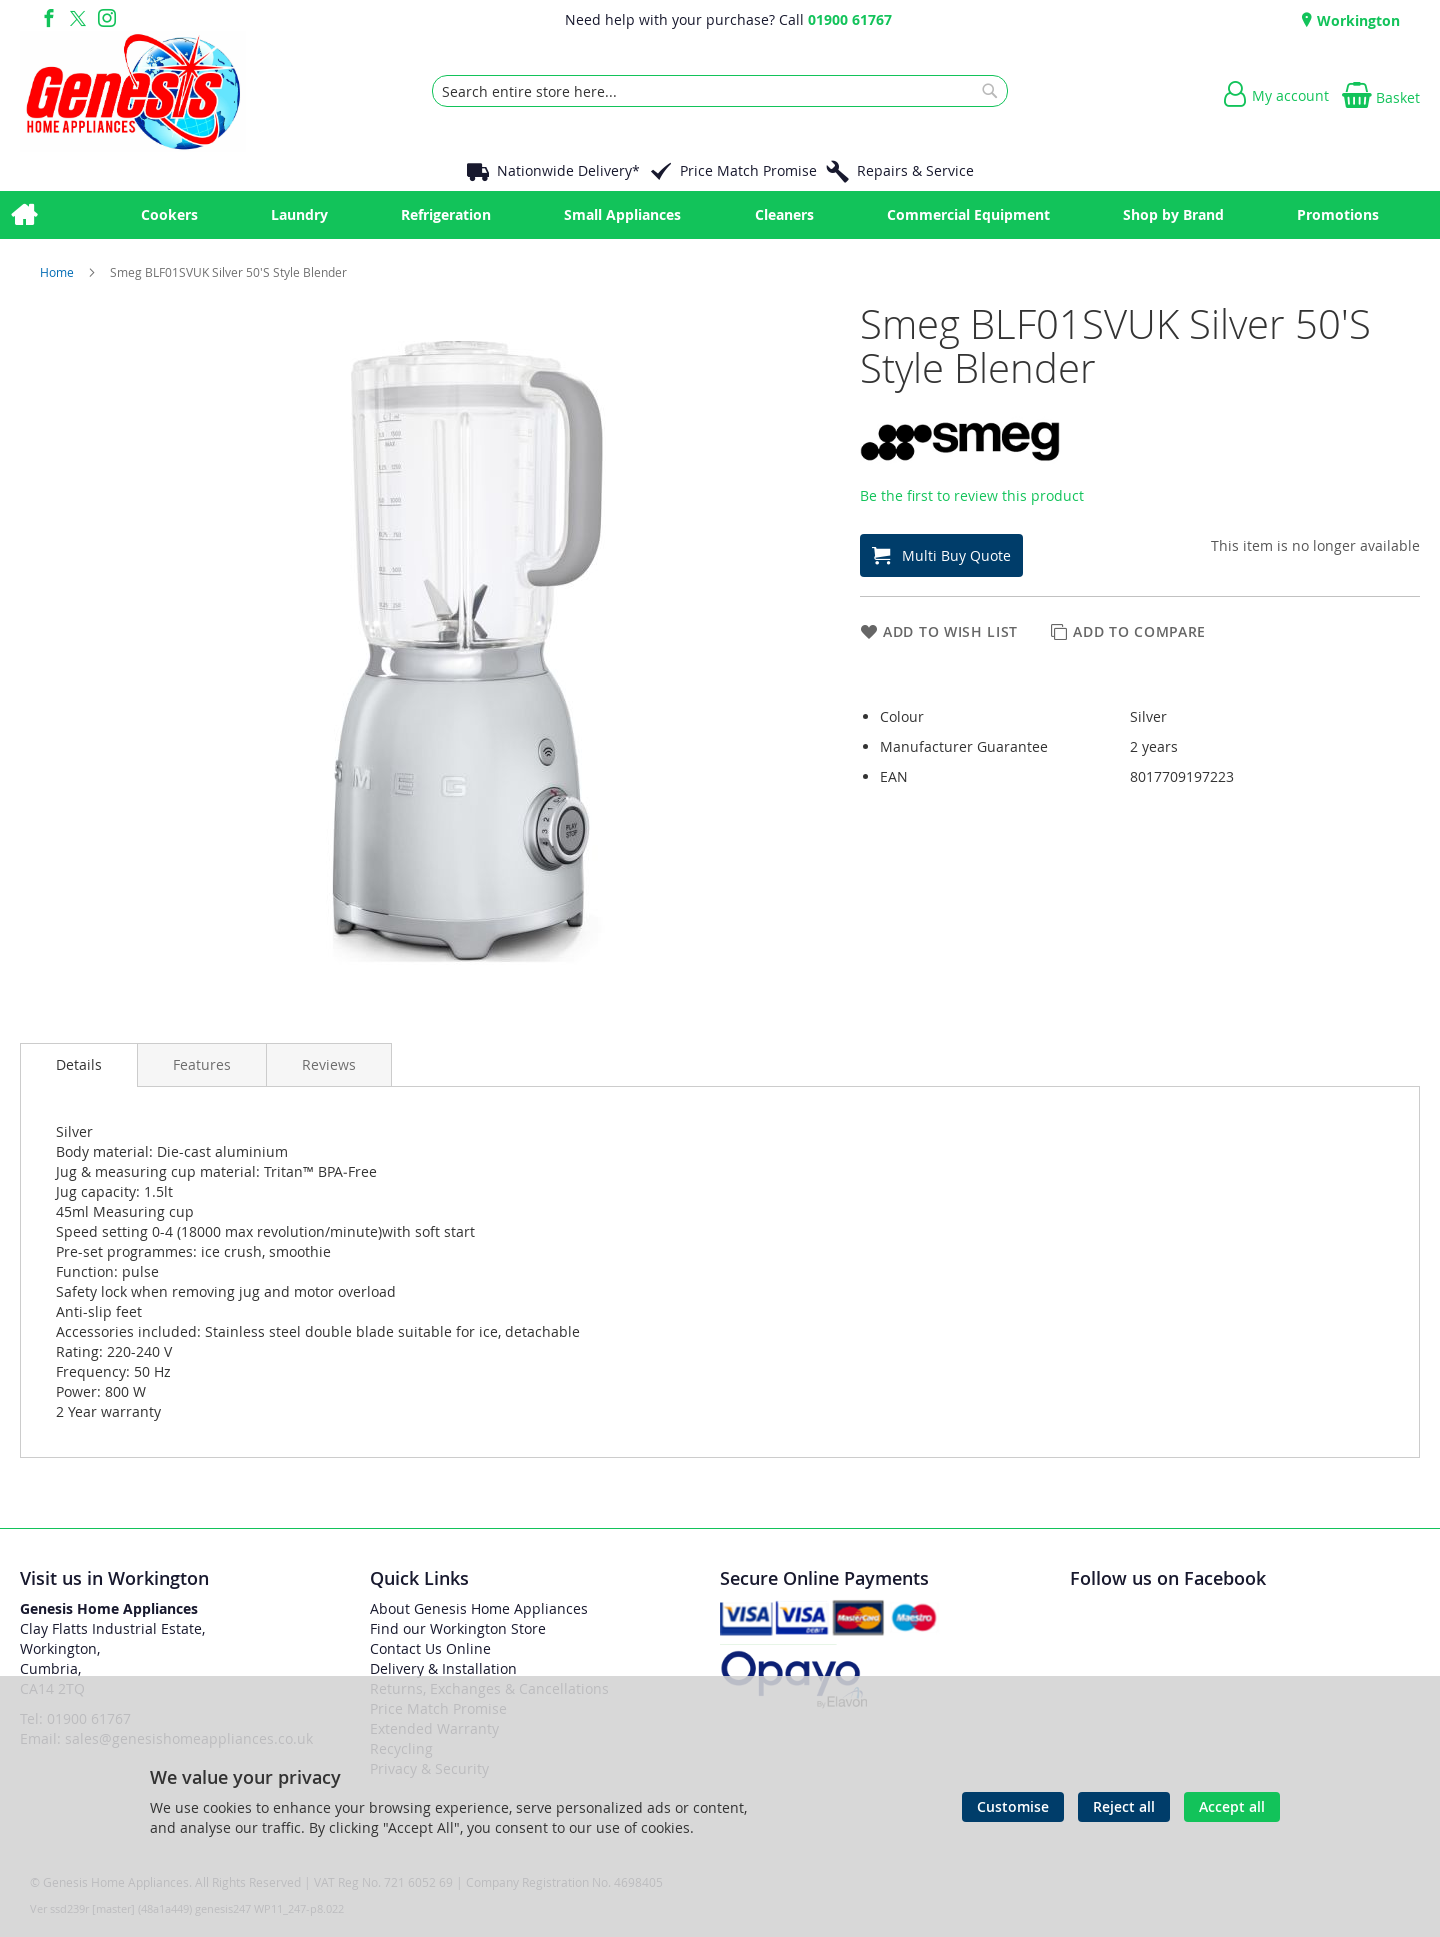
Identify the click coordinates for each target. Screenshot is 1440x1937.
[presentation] (79, 1065)
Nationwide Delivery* (568, 170)
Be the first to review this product (972, 495)
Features (202, 1064)
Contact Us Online (430, 1648)
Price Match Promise (748, 170)
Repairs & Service (915, 170)
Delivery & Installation (443, 1668)
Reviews (329, 1064)
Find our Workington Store (458, 1628)
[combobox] (720, 91)
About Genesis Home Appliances (479, 1608)
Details (79, 1064)
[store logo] (133, 91)
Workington (1356, 20)
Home (58, 272)
